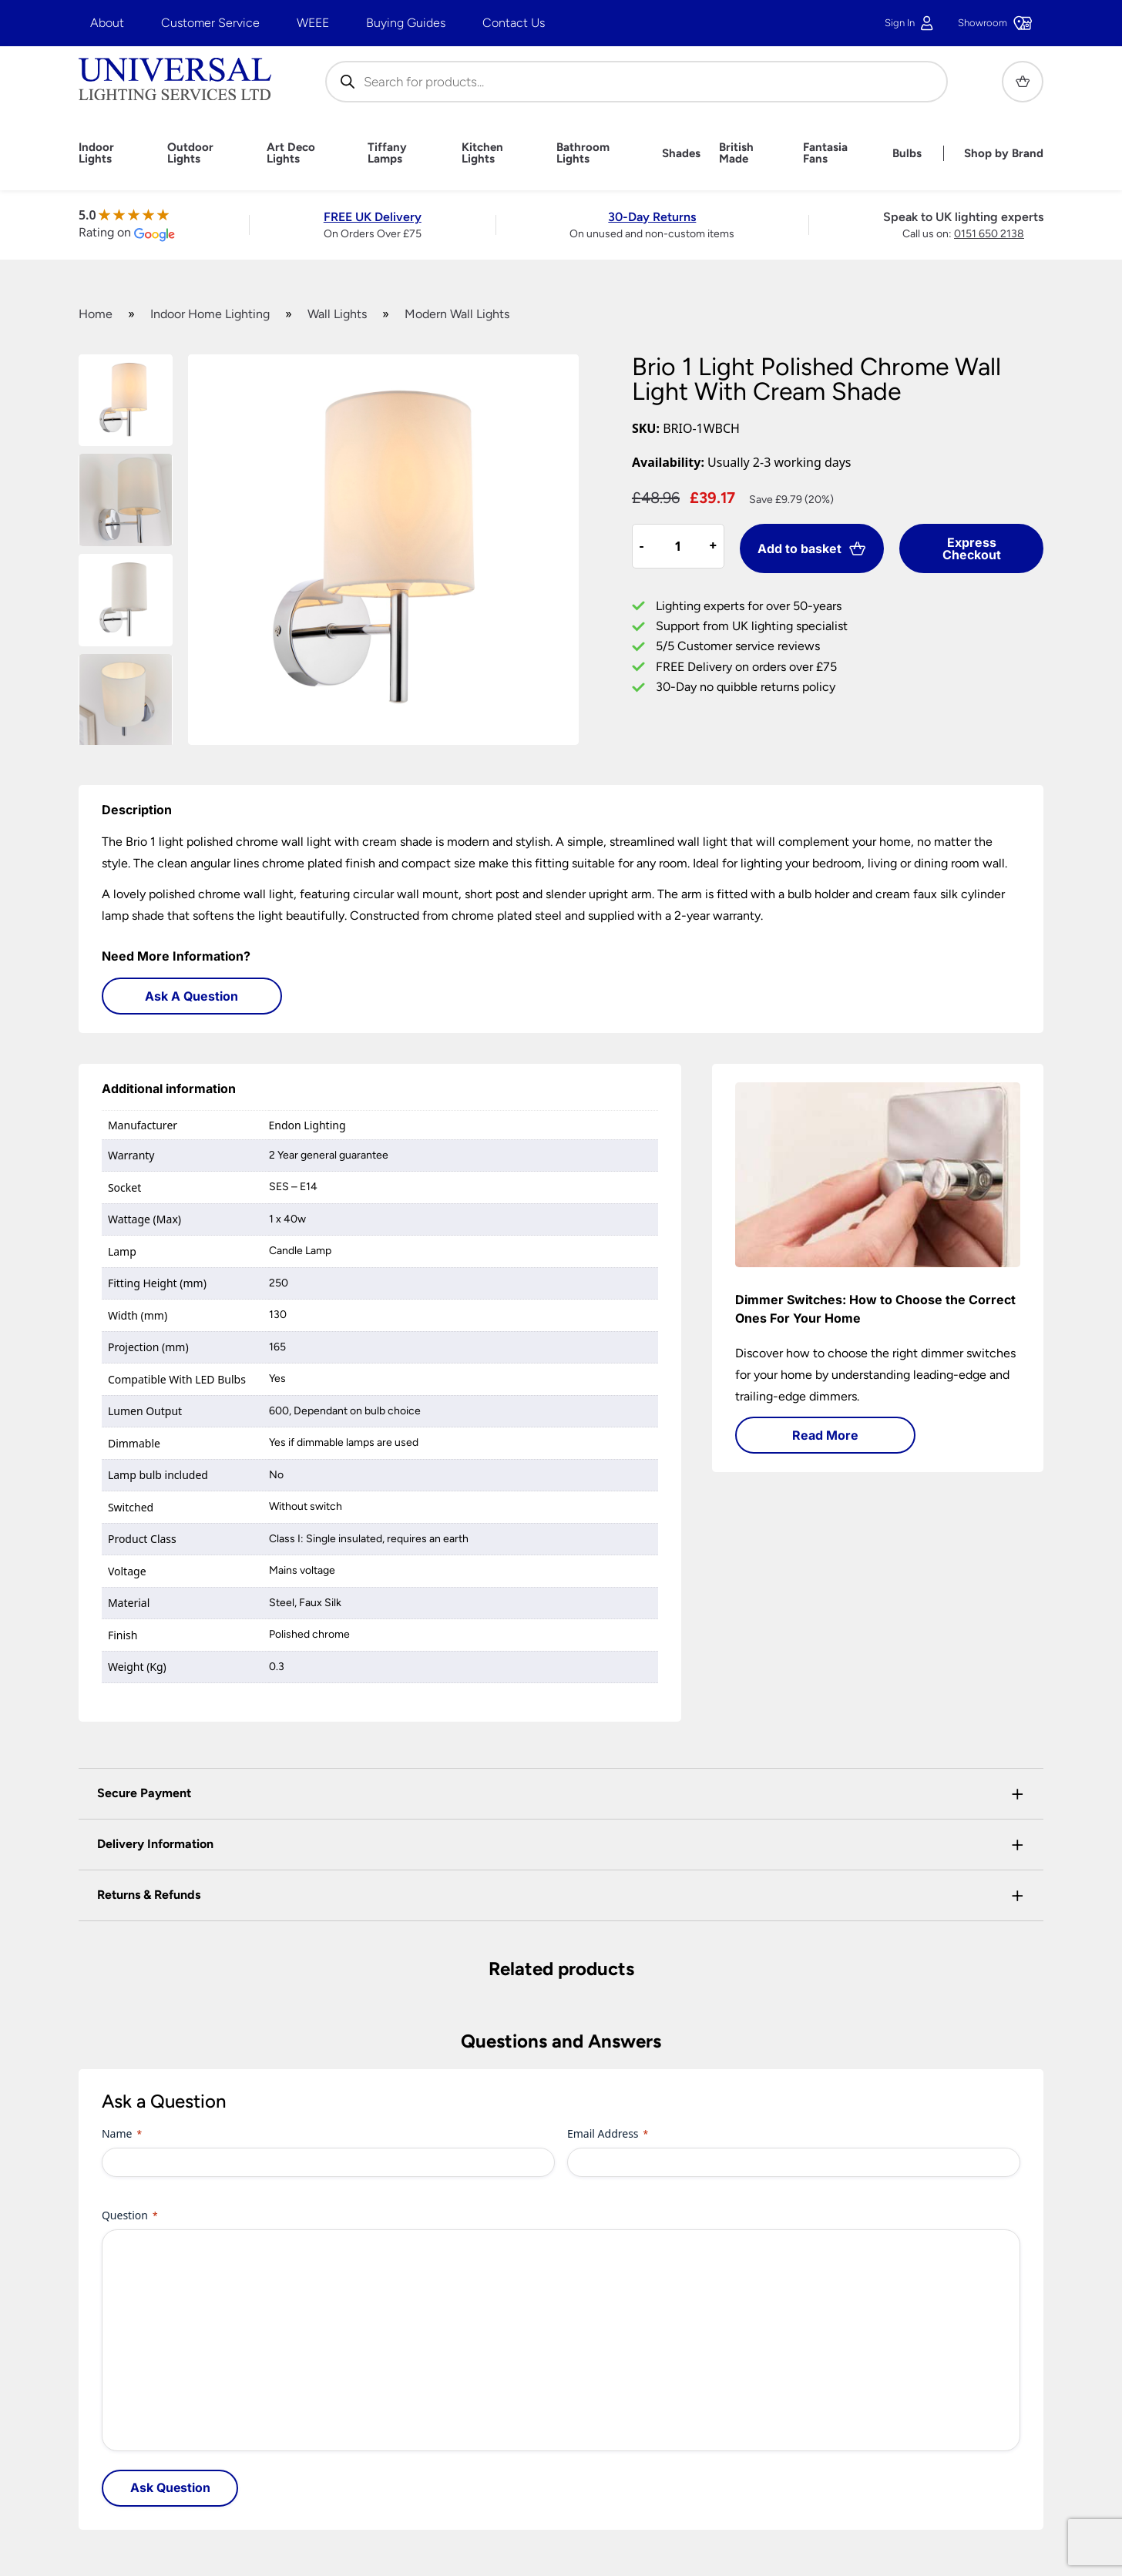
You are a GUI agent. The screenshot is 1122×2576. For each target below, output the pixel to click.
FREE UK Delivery (373, 217)
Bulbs (907, 153)
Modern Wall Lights (457, 314)
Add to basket (812, 548)
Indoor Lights (96, 153)
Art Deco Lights (291, 153)
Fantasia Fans (825, 153)
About (107, 22)
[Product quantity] (678, 546)
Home (96, 314)
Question (130, 2215)
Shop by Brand (1003, 153)
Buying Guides (405, 22)
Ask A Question (191, 996)
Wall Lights (337, 314)
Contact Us (513, 22)
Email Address (607, 2133)
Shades (681, 153)
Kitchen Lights (482, 153)
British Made (736, 153)
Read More (825, 1435)
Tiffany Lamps (387, 153)
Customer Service (210, 22)
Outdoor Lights (190, 153)
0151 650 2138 (989, 233)
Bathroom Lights (583, 153)
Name (122, 2133)
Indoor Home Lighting (210, 314)
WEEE (313, 22)
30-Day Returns (652, 217)
